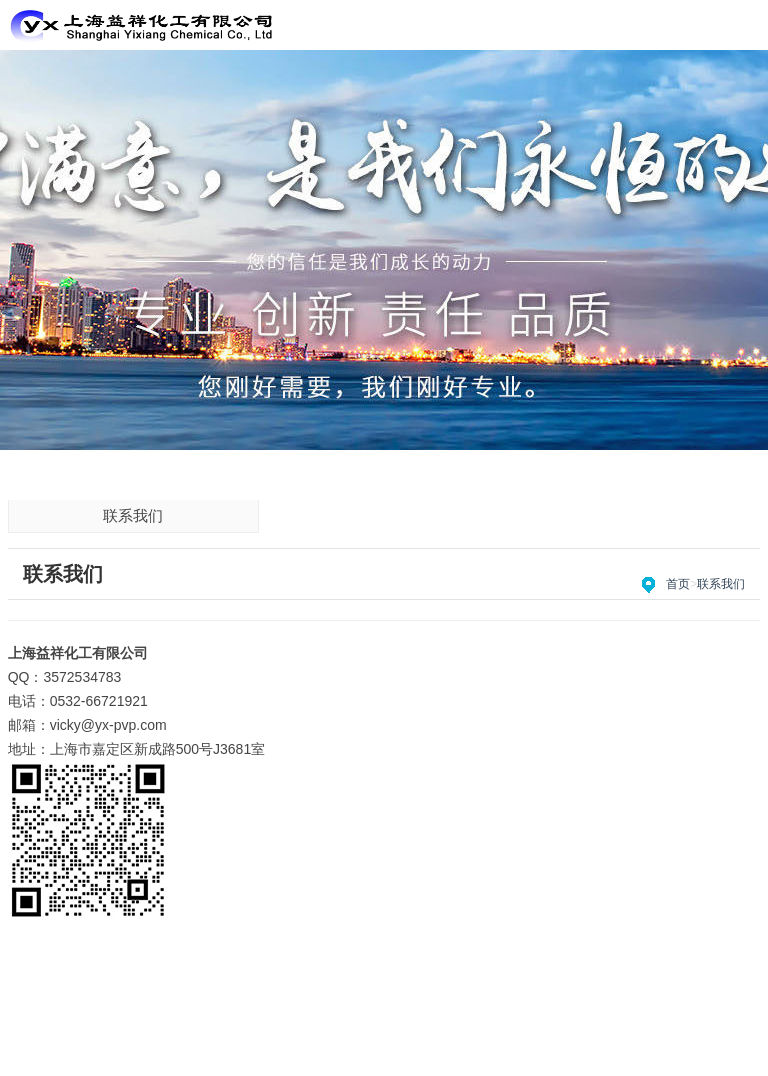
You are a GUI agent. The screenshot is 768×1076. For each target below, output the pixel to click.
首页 (678, 584)
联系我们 (133, 515)
